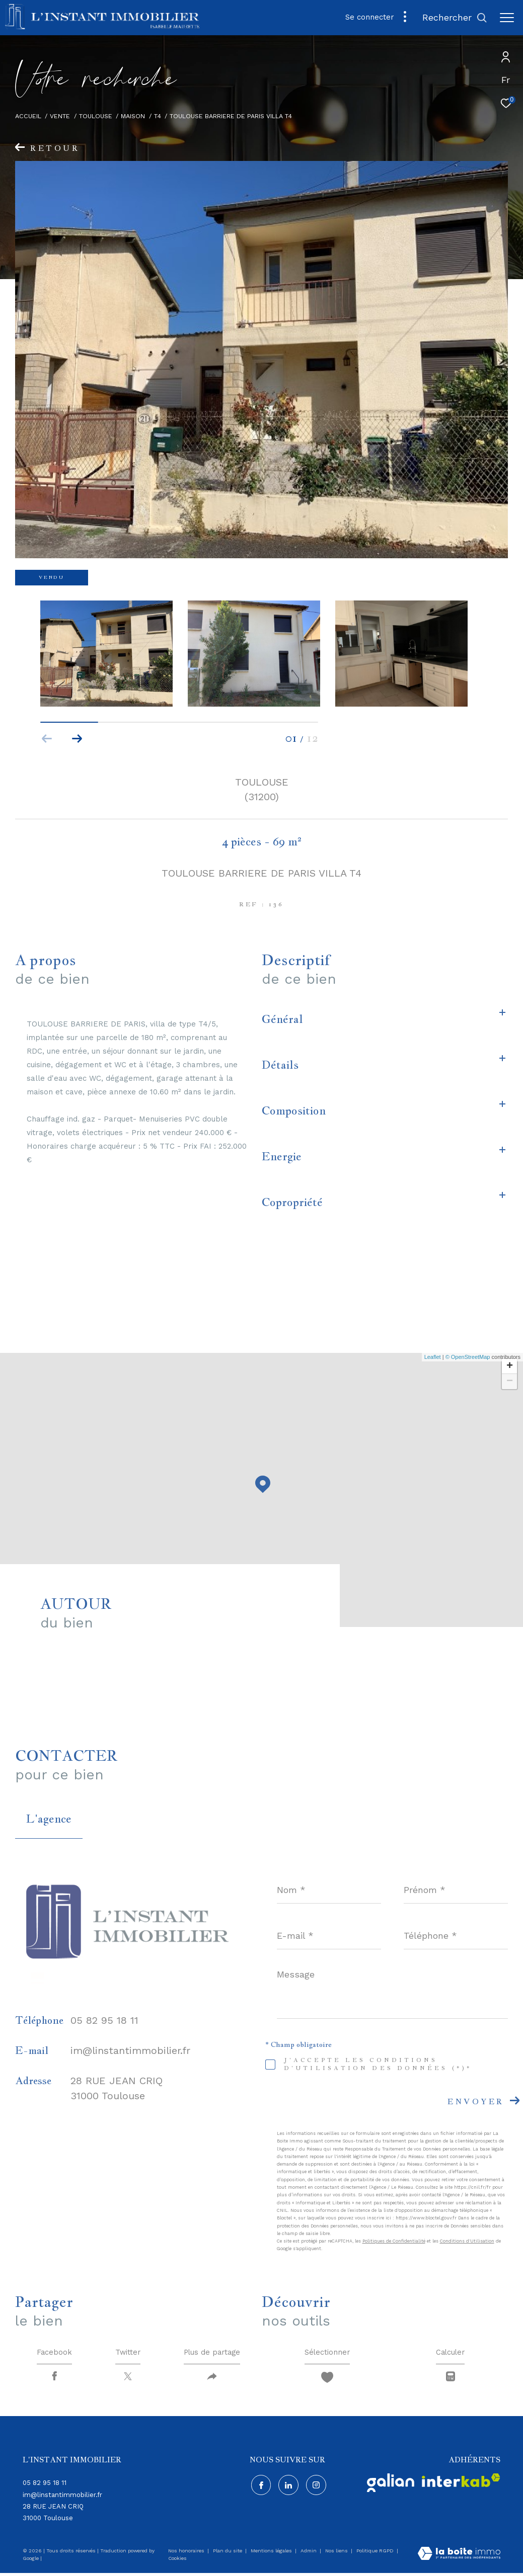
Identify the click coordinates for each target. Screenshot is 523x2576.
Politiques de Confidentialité (393, 2241)
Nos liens (337, 2553)
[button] (77, 739)
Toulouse (95, 116)
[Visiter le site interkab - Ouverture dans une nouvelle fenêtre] (461, 2483)
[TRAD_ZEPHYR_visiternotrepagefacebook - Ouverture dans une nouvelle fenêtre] (260, 2487)
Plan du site (228, 2553)
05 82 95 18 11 (104, 2020)
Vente (60, 116)
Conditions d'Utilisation (467, 2241)
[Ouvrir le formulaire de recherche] (454, 17)
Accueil (28, 116)
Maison (133, 116)
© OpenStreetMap (467, 1357)
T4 (157, 116)
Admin (309, 2553)
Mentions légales (272, 2553)
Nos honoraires (187, 2553)
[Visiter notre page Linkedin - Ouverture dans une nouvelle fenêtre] (287, 2487)
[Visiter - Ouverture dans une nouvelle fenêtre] (390, 2485)
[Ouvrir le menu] (507, 17)
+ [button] (509, 1366)
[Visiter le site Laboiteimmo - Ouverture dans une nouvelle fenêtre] (459, 2557)
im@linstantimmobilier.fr (130, 2050)
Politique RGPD (375, 2553)
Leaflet (432, 1357)
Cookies (177, 2561)
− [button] (509, 1381)
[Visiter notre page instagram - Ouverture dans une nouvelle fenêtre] (315, 2487)
